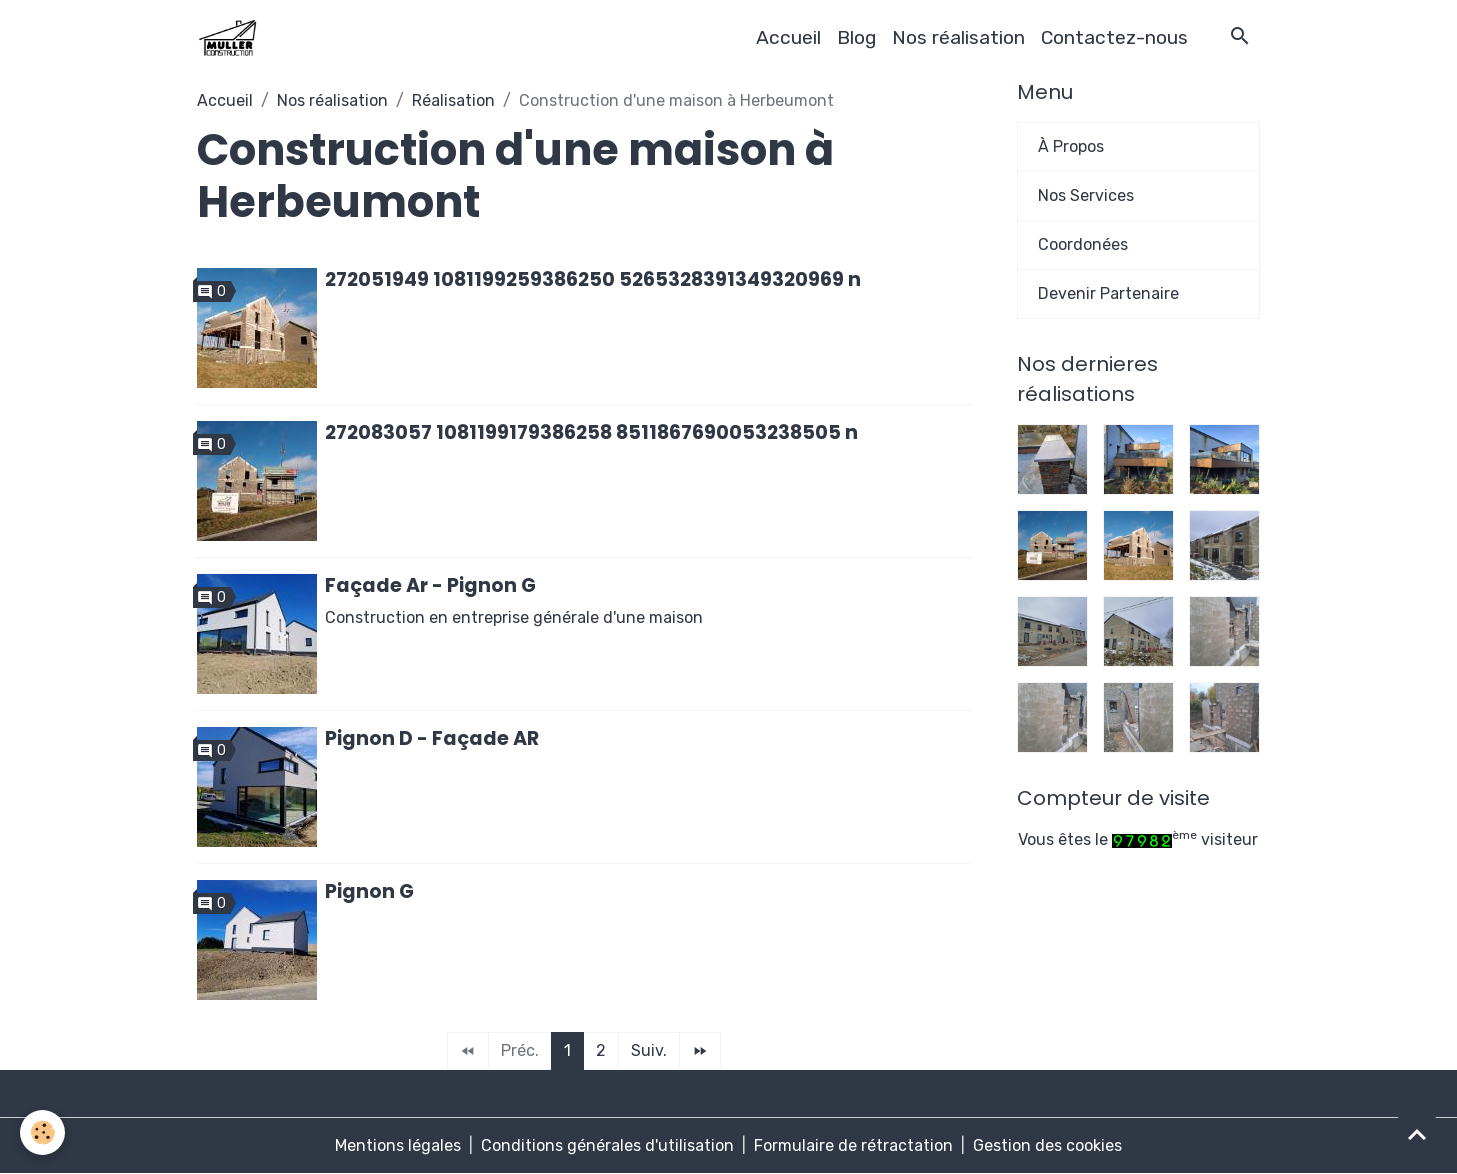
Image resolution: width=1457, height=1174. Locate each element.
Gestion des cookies (1047, 1145)
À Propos (1071, 146)
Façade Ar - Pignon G (430, 585)
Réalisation (453, 100)
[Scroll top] (1417, 1134)
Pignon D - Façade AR (432, 738)
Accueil (788, 37)
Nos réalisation (958, 37)
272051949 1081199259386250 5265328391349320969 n (593, 279)
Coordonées (1083, 244)
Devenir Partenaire (1108, 293)
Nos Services (1086, 195)
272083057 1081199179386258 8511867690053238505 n (591, 432)
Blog (856, 37)
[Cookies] (42, 1132)
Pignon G (369, 891)
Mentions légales (398, 1145)
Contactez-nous (1114, 37)
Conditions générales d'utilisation (607, 1145)
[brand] (231, 38)
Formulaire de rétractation (853, 1145)
